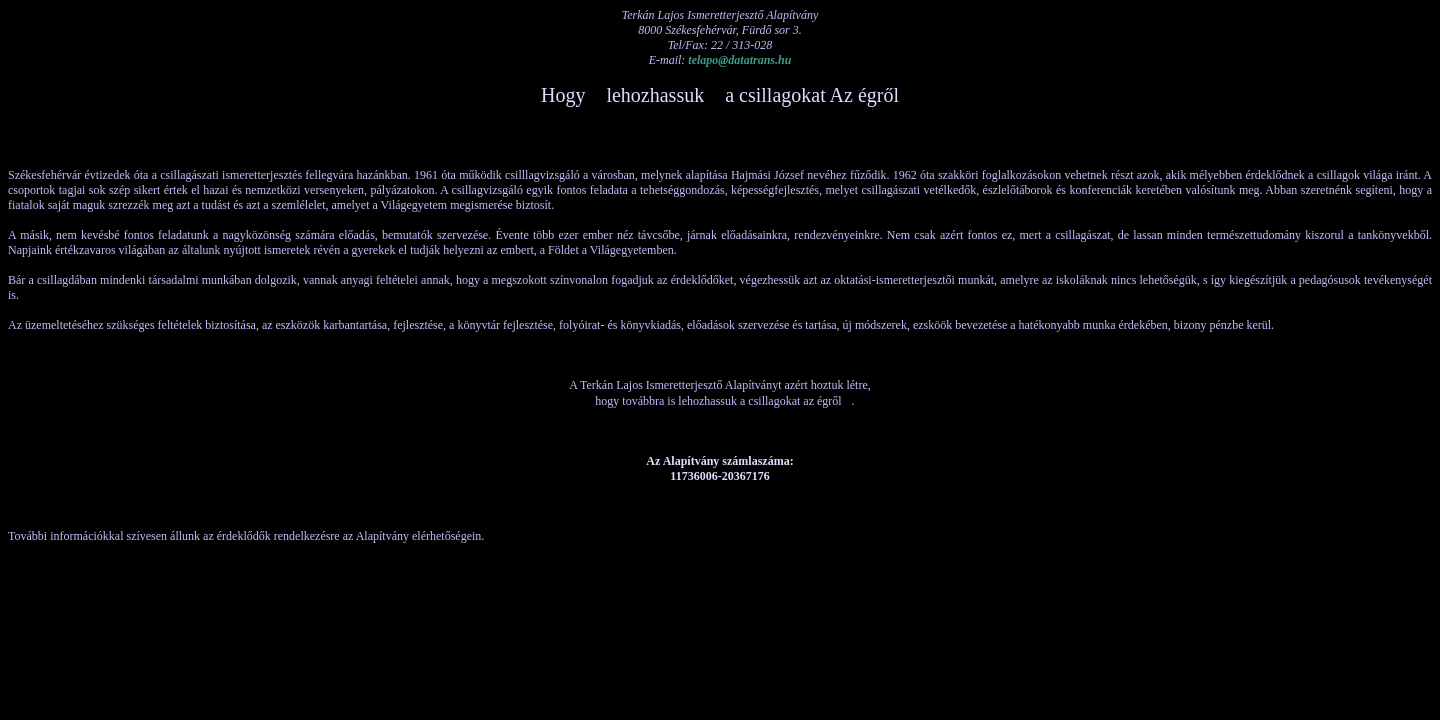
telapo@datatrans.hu (739, 60)
